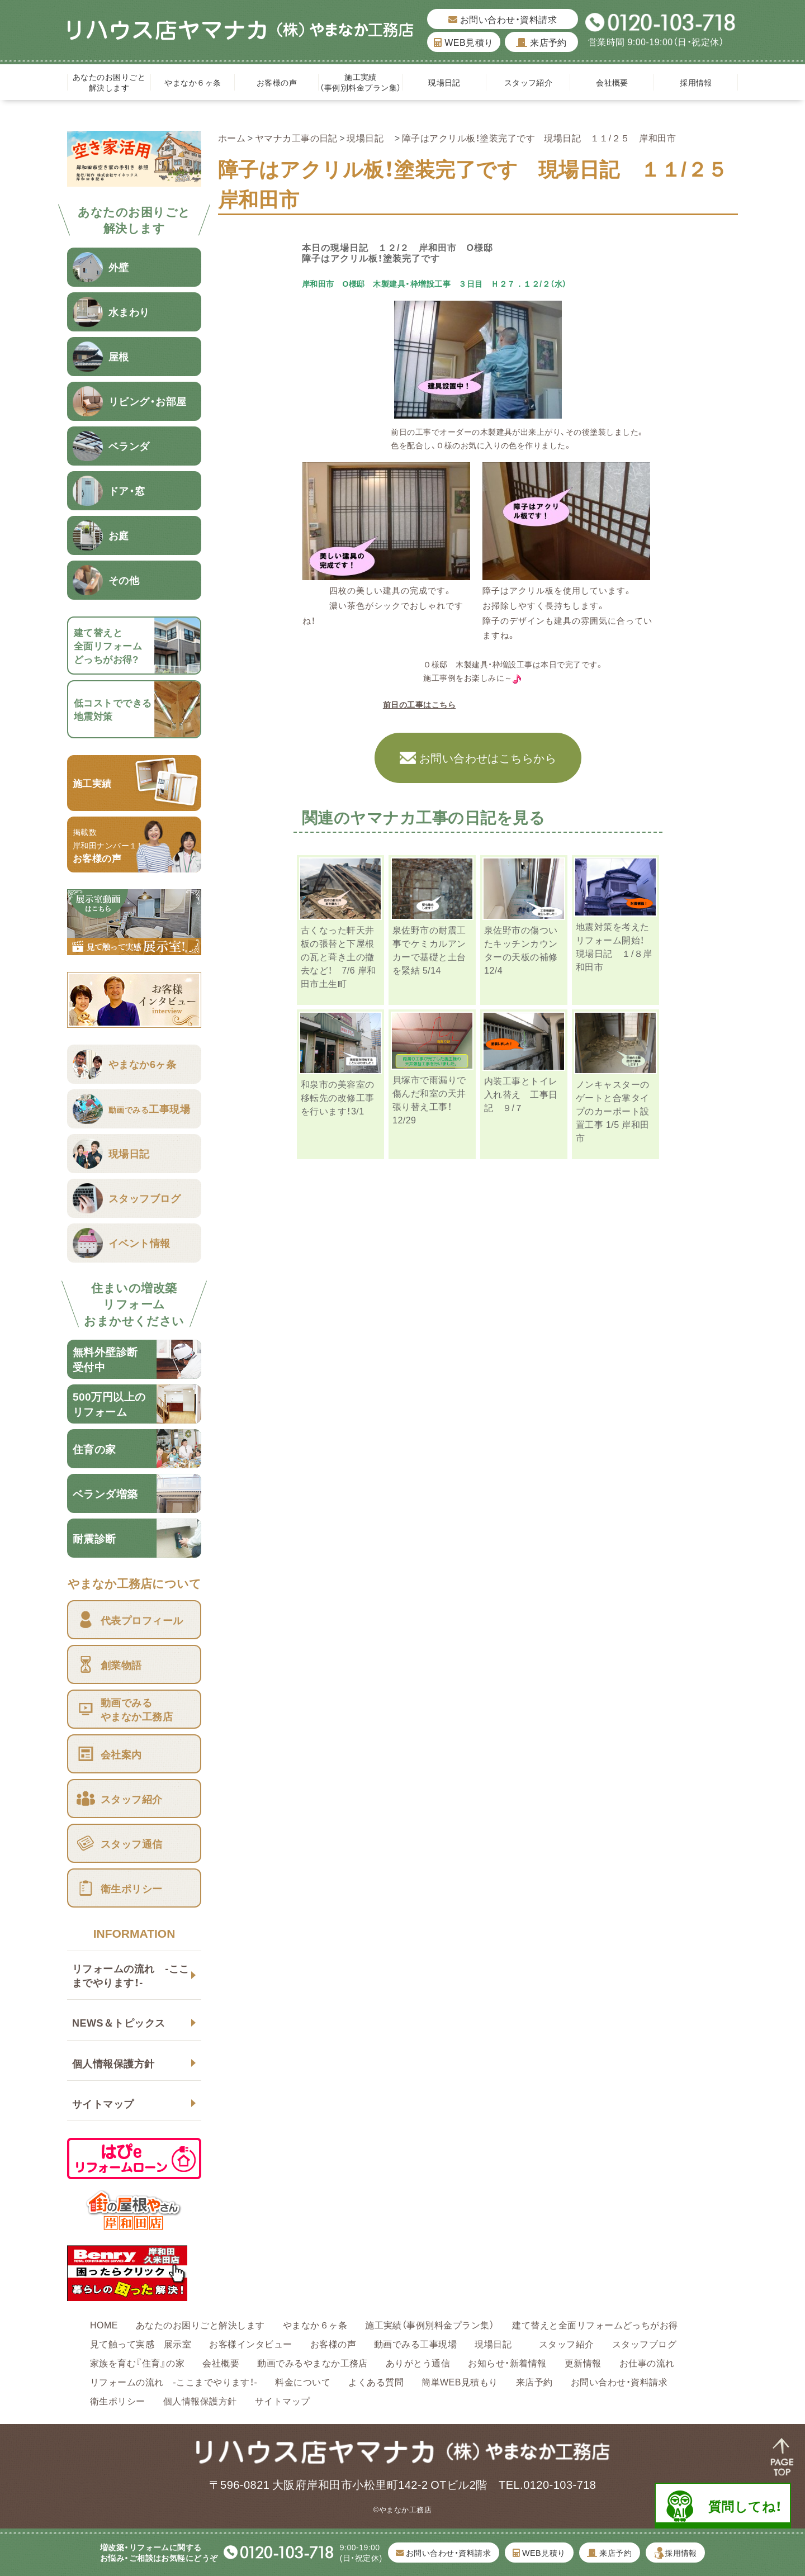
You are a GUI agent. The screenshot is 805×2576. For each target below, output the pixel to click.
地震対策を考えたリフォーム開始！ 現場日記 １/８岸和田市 (615, 946)
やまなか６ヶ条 (192, 82)
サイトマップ (103, 2103)
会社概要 (612, 82)
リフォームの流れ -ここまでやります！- (131, 1975)
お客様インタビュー (250, 2343)
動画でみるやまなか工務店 (312, 2362)
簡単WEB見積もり (460, 2381)
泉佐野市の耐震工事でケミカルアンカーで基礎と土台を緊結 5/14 (429, 949)
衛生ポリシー (117, 2400)
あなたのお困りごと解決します (109, 81)
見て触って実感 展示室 (140, 2343)
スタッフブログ (644, 2343)
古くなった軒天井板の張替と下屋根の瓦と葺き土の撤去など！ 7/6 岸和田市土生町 (338, 956)
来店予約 (541, 42)
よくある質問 (376, 2381)
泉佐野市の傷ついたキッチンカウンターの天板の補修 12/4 (521, 949)
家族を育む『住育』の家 (137, 2362)
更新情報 (583, 2362)
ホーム (231, 137)
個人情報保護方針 (113, 2063)
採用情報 (696, 82)
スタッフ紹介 (528, 82)
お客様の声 (277, 82)
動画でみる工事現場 (415, 2343)
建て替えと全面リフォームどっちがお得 (595, 2324)
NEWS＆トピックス (118, 2022)
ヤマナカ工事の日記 (296, 137)
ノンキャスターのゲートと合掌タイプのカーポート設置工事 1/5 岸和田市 (613, 1110)
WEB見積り (463, 42)
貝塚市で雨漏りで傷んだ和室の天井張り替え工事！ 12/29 (429, 1099)
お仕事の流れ (647, 2362)
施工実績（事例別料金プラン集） (360, 81)
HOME (104, 2324)
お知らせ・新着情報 (507, 2362)
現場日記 (448, 82)
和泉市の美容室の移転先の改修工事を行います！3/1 (338, 1097)
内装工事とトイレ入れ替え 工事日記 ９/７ (521, 1094)
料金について (302, 2381)
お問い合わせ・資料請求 (502, 19)
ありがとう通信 (418, 2362)
